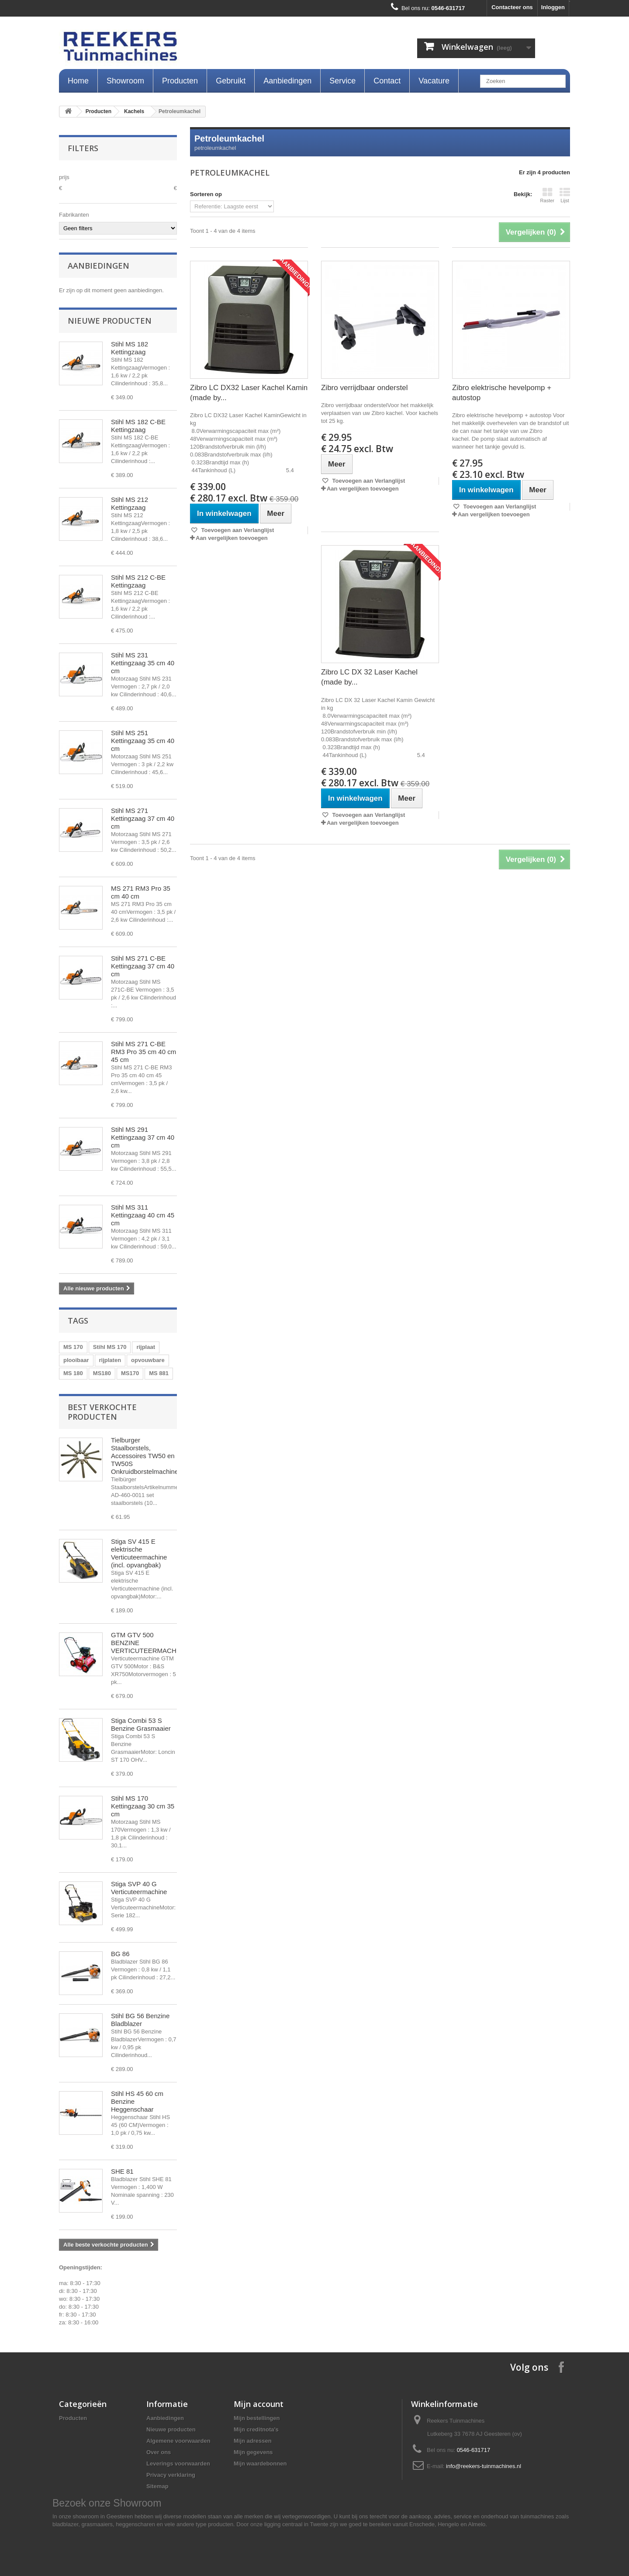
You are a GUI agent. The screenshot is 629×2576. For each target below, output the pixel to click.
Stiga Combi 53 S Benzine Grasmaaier (141, 1724)
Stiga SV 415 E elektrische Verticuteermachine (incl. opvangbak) (139, 1553)
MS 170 (73, 1347)
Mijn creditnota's (256, 2429)
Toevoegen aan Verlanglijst (237, 530)
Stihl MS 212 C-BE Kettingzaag (138, 581)
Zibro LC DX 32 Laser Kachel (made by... (369, 677)
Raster (547, 195)
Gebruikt (230, 80)
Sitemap (157, 2486)
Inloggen (553, 7)
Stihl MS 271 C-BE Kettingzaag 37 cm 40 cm (142, 966)
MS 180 (73, 1373)
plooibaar (76, 1360)
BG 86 (120, 1953)
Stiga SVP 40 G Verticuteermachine (139, 1887)
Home (78, 80)
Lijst (565, 195)
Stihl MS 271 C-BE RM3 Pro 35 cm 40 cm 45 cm (143, 1051)
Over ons (158, 2452)
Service (342, 80)
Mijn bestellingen (257, 2418)
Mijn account (258, 2404)
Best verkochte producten (102, 1412)
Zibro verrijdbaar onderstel (364, 388)
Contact (387, 80)
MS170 (130, 1373)
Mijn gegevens (253, 2452)
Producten (180, 80)
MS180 (102, 1373)
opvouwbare (148, 1360)
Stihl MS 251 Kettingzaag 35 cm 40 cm (142, 740)
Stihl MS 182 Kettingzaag (129, 348)
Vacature (433, 80)
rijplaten (110, 1360)
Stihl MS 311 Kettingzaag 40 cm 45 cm (142, 1215)
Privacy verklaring (170, 2475)
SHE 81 (122, 2171)
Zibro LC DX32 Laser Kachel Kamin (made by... (249, 393)
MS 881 (159, 1373)
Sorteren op (206, 194)
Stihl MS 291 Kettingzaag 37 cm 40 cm (142, 1137)
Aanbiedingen (287, 80)
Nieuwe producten (110, 320)
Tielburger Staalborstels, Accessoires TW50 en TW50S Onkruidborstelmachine (144, 1455)
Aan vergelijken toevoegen (232, 538)
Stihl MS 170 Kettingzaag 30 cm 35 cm (142, 1806)
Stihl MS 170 (110, 1347)
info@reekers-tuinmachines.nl (483, 2466)
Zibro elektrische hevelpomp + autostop (501, 393)
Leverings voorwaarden (178, 2463)
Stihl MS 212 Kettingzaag (129, 503)
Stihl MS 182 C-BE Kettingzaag (138, 425)
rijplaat (145, 1347)
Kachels (134, 111)
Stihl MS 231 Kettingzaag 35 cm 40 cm (142, 662)
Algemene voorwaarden (178, 2441)
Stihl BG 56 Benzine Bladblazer (140, 2019)
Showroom (125, 80)
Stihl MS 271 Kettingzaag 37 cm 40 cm (142, 818)
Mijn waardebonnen (260, 2463)
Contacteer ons (512, 7)
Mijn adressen (253, 2441)
